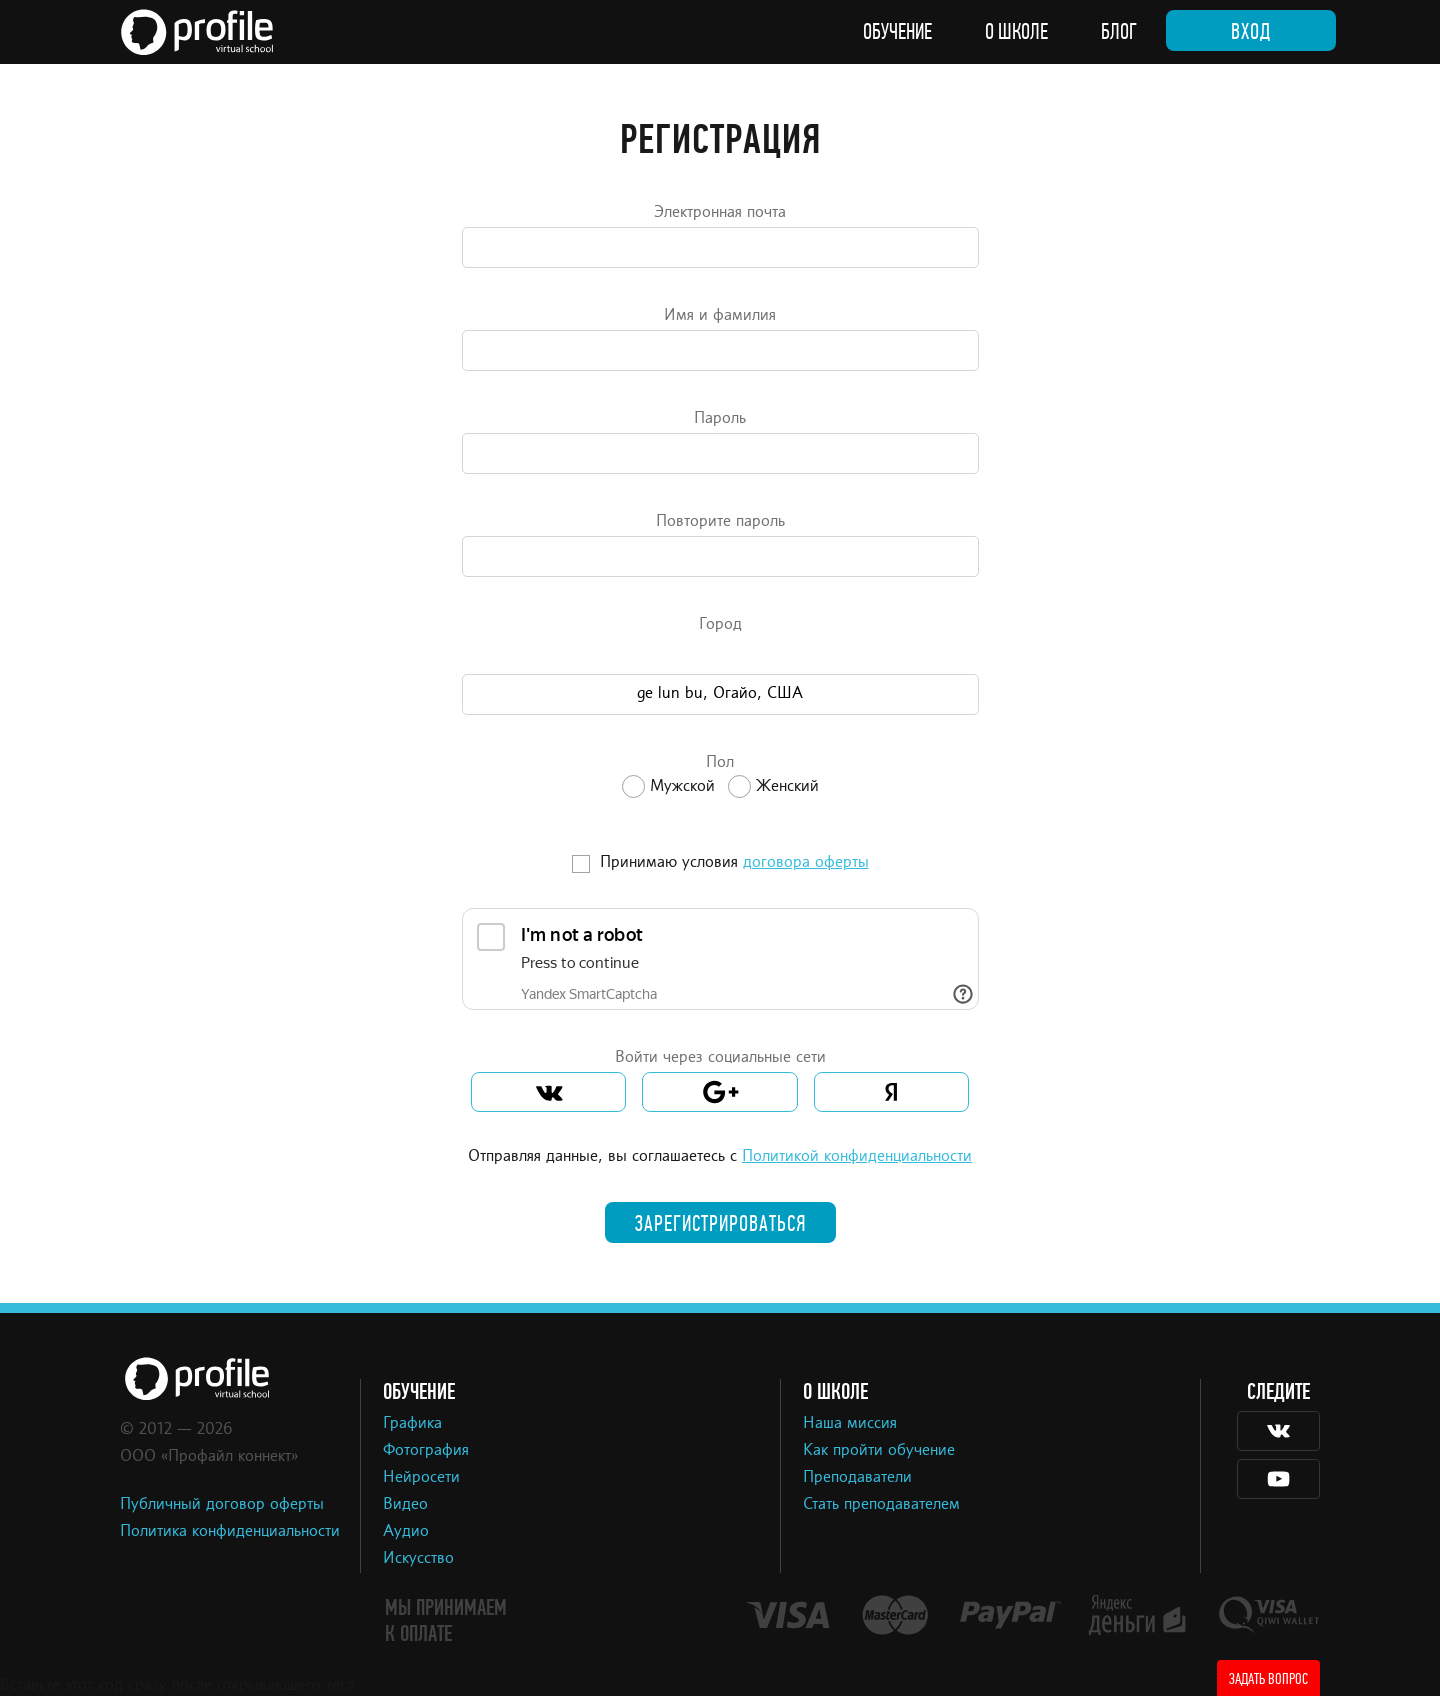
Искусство (418, 1559)
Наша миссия (850, 1424)
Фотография (426, 1451)
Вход (1251, 32)
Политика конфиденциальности (230, 1532)
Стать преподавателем (881, 1505)
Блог (1119, 32)
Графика (412, 1424)
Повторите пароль (720, 522)
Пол (720, 763)
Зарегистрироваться (720, 1224)
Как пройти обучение (879, 1451)
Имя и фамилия (720, 316)
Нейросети (421, 1478)
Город (720, 625)
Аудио (406, 1532)
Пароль (720, 419)
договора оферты (806, 863)
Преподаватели (857, 1478)
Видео (405, 1505)
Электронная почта (720, 213)
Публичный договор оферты (222, 1505)
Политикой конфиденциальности (857, 1157)
